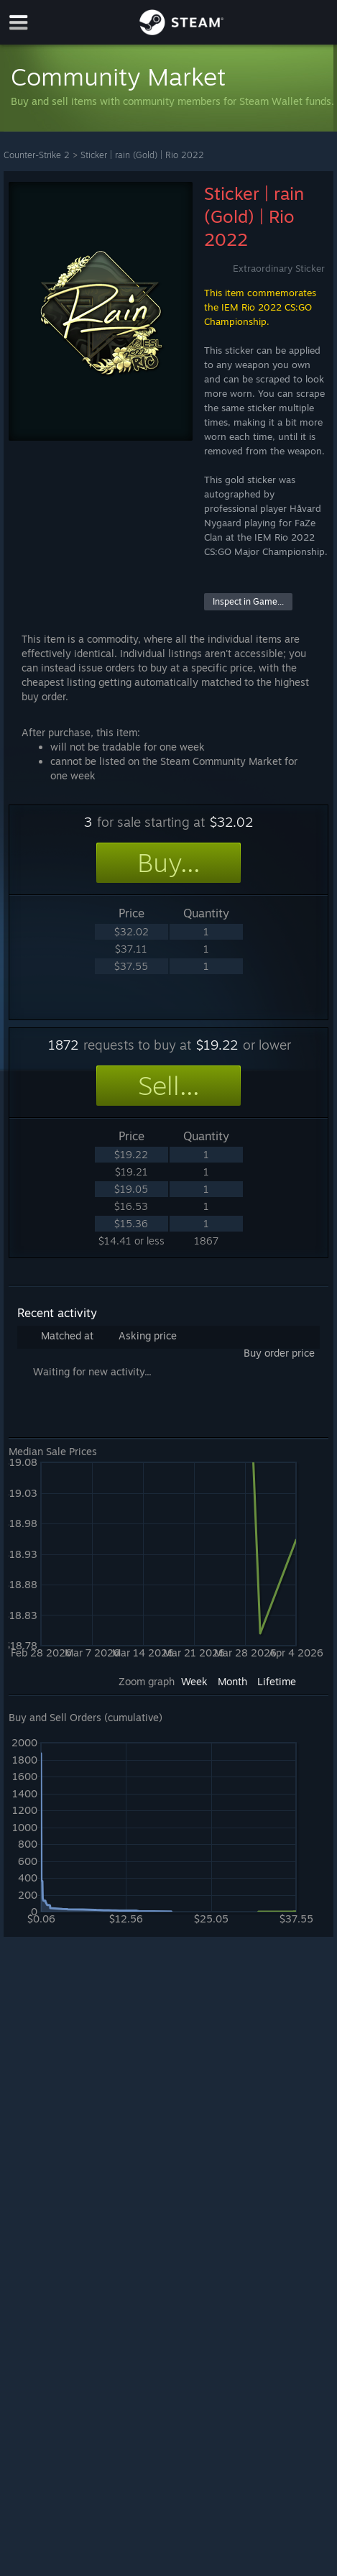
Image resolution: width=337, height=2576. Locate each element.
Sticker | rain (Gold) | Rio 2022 (142, 155)
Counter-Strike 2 (37, 155)
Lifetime (276, 1681)
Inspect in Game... (248, 601)
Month (232, 1681)
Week (194, 1681)
